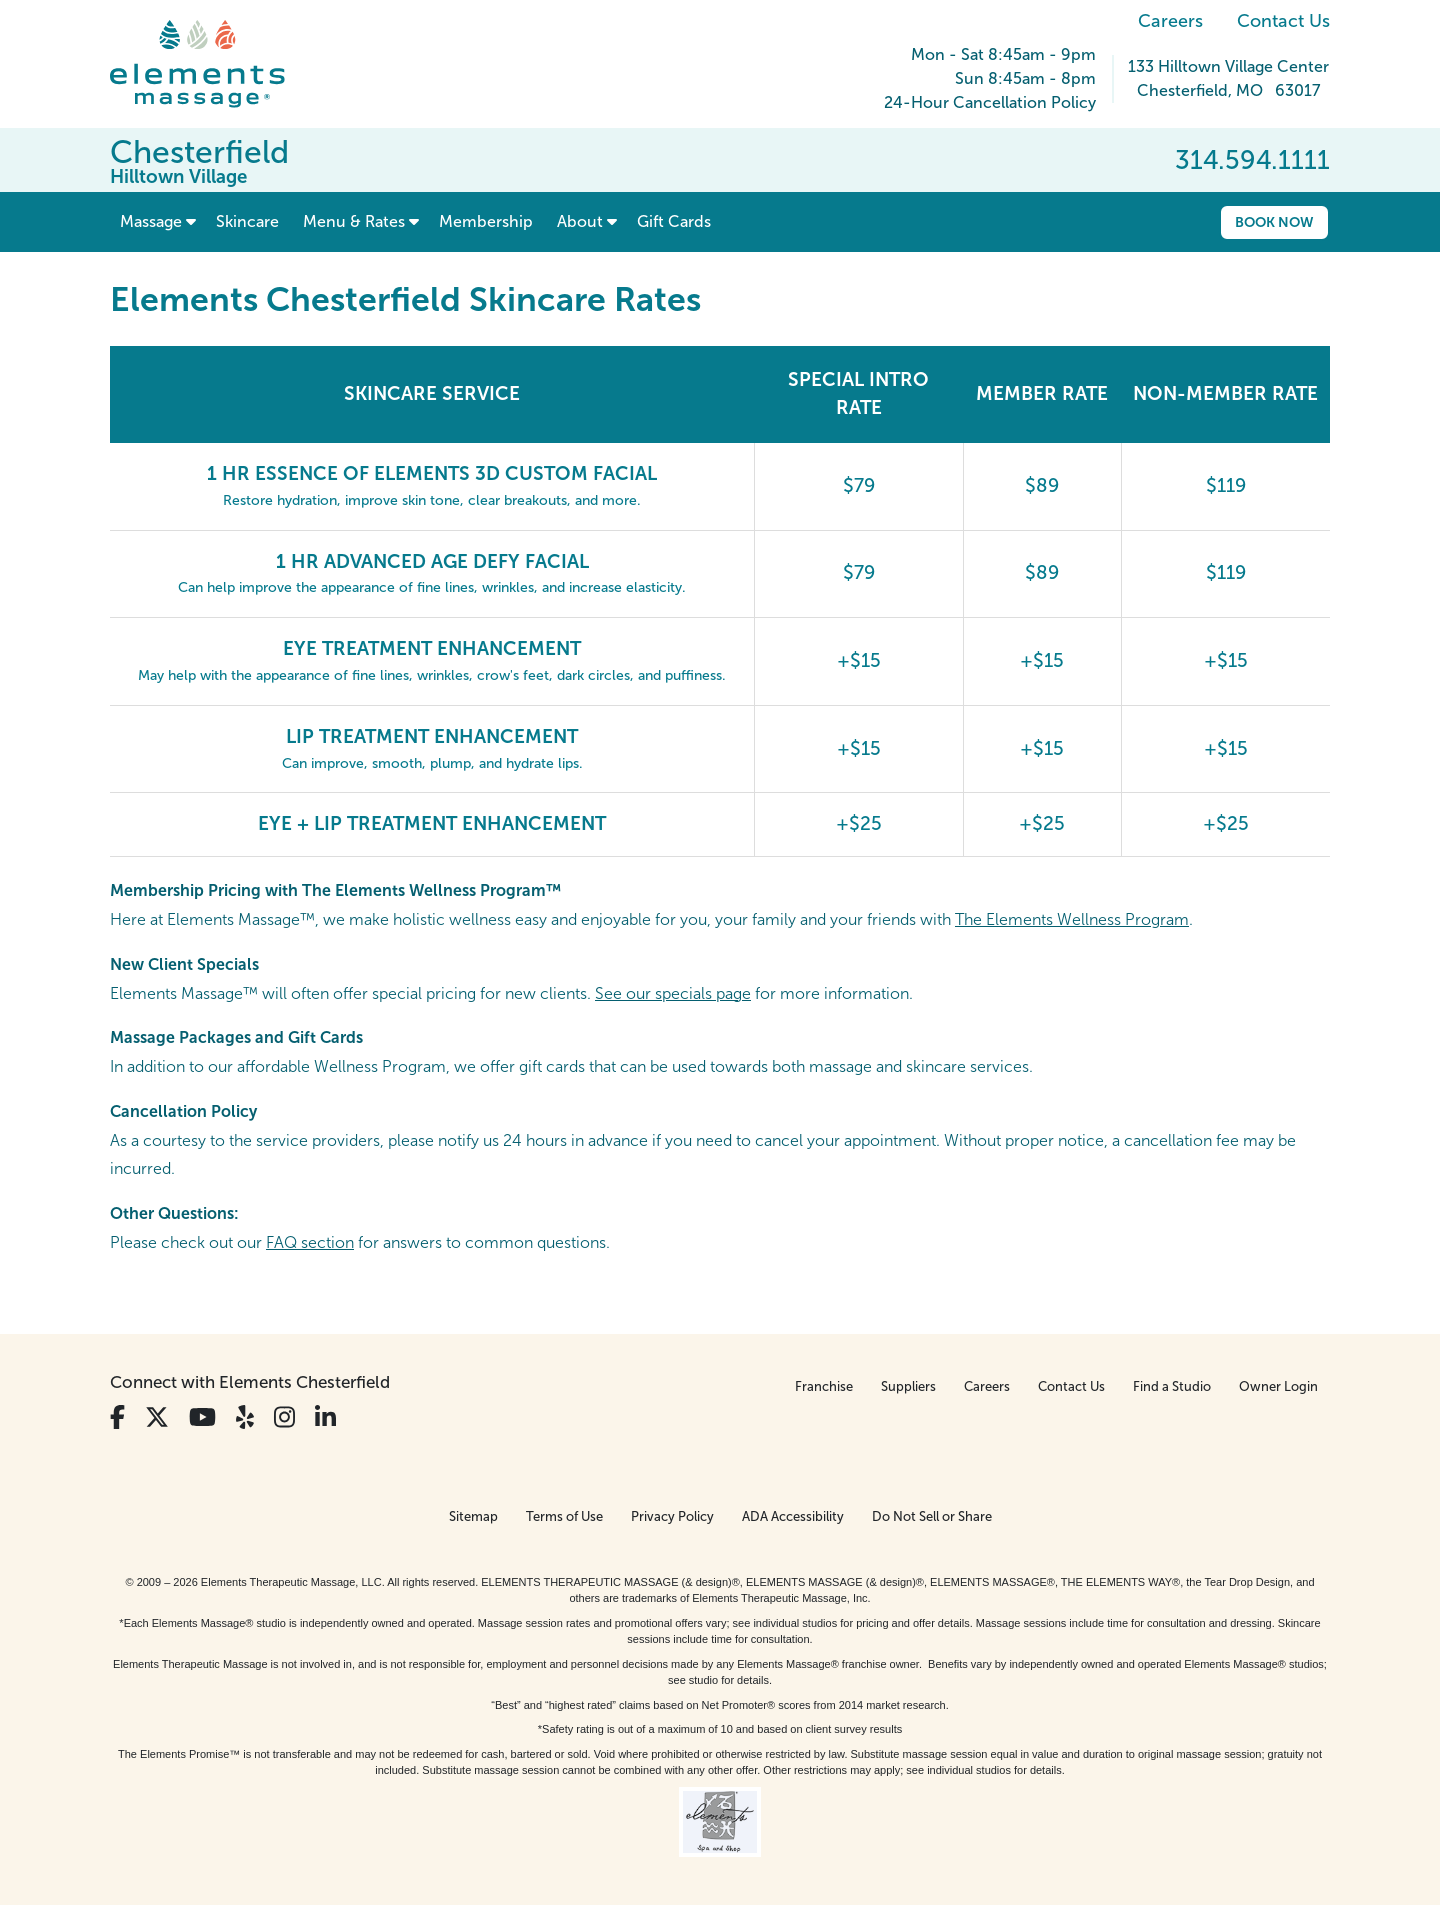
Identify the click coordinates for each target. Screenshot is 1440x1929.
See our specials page (673, 993)
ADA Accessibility (793, 1516)
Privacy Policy (672, 1516)
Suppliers (908, 1386)
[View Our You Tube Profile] (202, 1417)
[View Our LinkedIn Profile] (325, 1417)
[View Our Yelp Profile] (245, 1417)
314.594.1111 (1252, 160)
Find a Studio (1172, 1386)
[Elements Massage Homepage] (212, 64)
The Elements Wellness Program (1072, 919)
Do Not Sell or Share (932, 1516)
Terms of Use (564, 1516)
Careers (1170, 21)
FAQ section (310, 1242)
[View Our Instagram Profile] (284, 1417)
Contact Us (1283, 21)
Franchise (824, 1386)
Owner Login (1278, 1386)
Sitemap (473, 1516)
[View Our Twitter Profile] (157, 1417)
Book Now (1274, 222)
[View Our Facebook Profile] (117, 1417)
